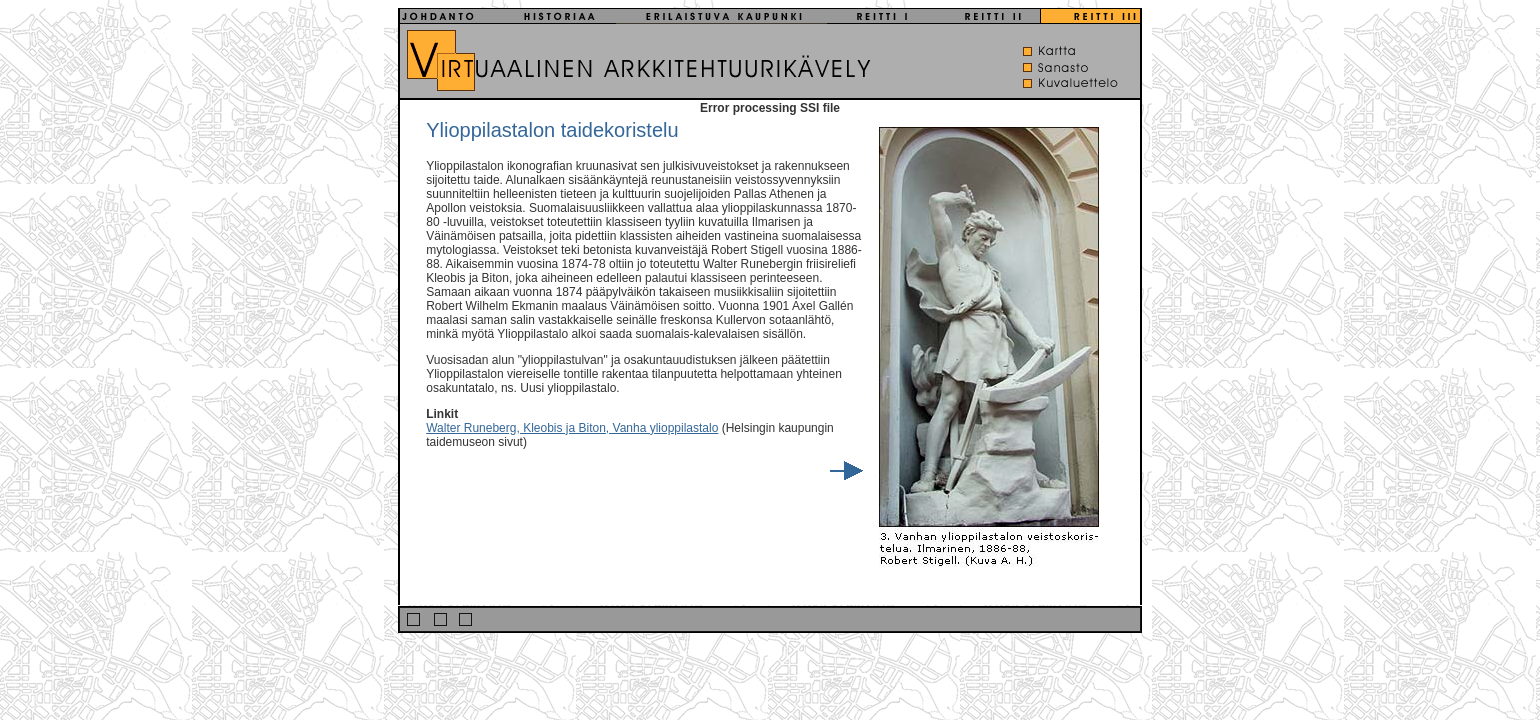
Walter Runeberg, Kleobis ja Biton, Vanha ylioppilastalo (572, 428)
